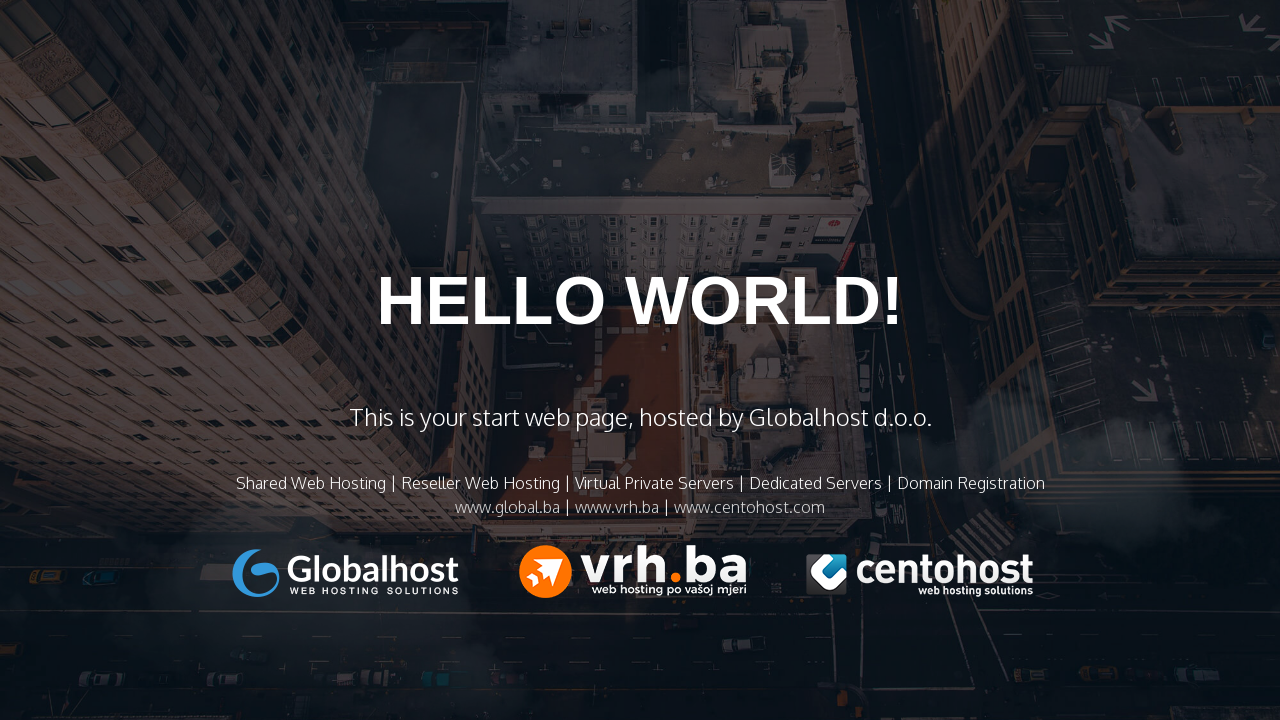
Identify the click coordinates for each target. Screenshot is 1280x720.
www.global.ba (507, 507)
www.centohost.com (749, 507)
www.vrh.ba (617, 507)
